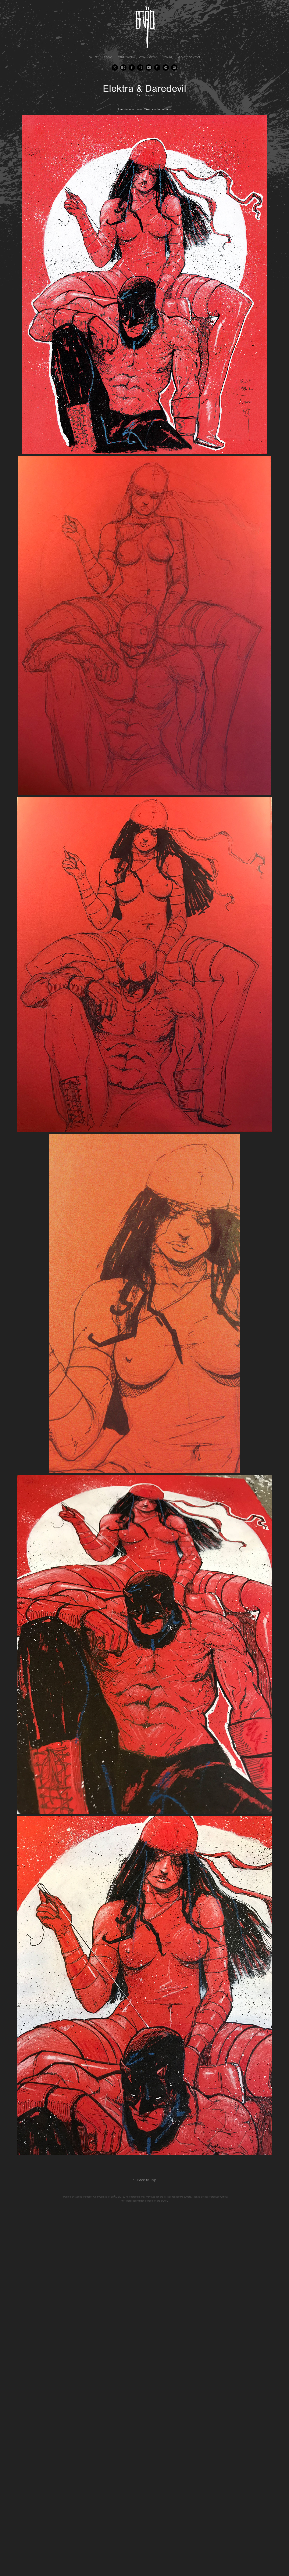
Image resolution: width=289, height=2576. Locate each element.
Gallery (94, 57)
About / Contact (188, 57)
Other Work (126, 57)
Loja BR (167, 57)
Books (108, 57)
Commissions (148, 57)
